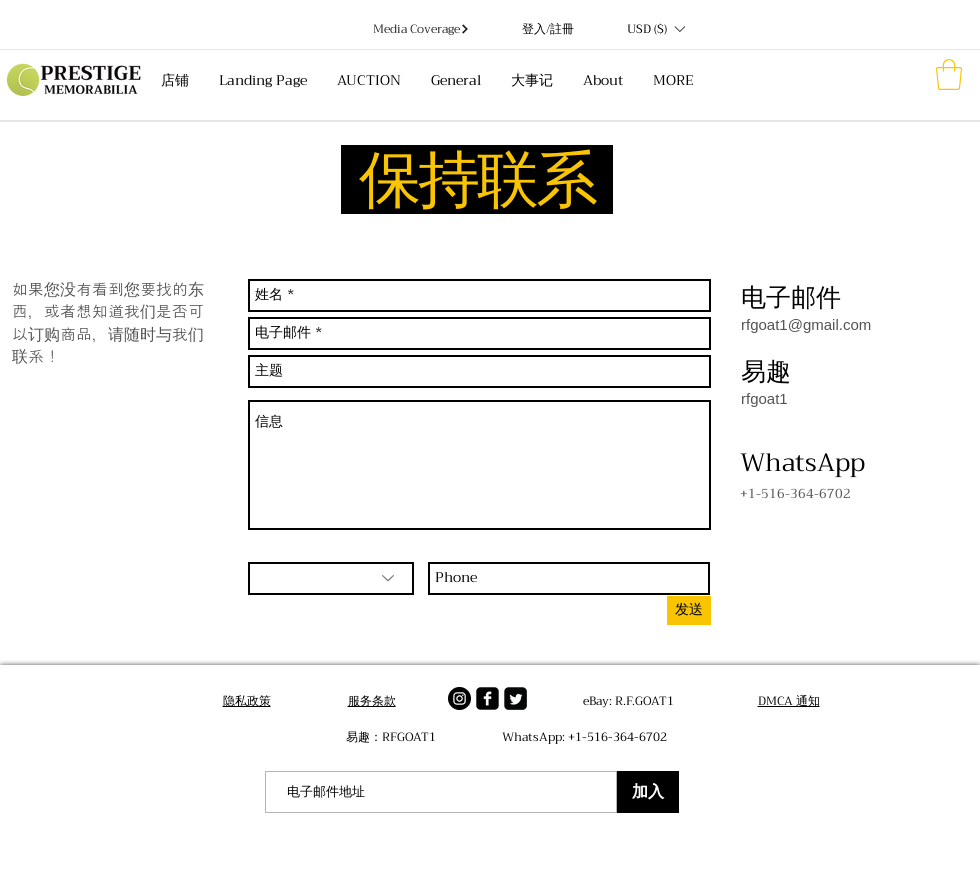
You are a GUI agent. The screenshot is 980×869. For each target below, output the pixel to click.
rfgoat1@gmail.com (806, 324)
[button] (655, 29)
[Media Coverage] (421, 29)
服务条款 (372, 701)
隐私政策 (247, 701)
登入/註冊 (548, 29)
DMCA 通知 (789, 701)
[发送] (689, 610)
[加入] (648, 792)
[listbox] (655, 29)
